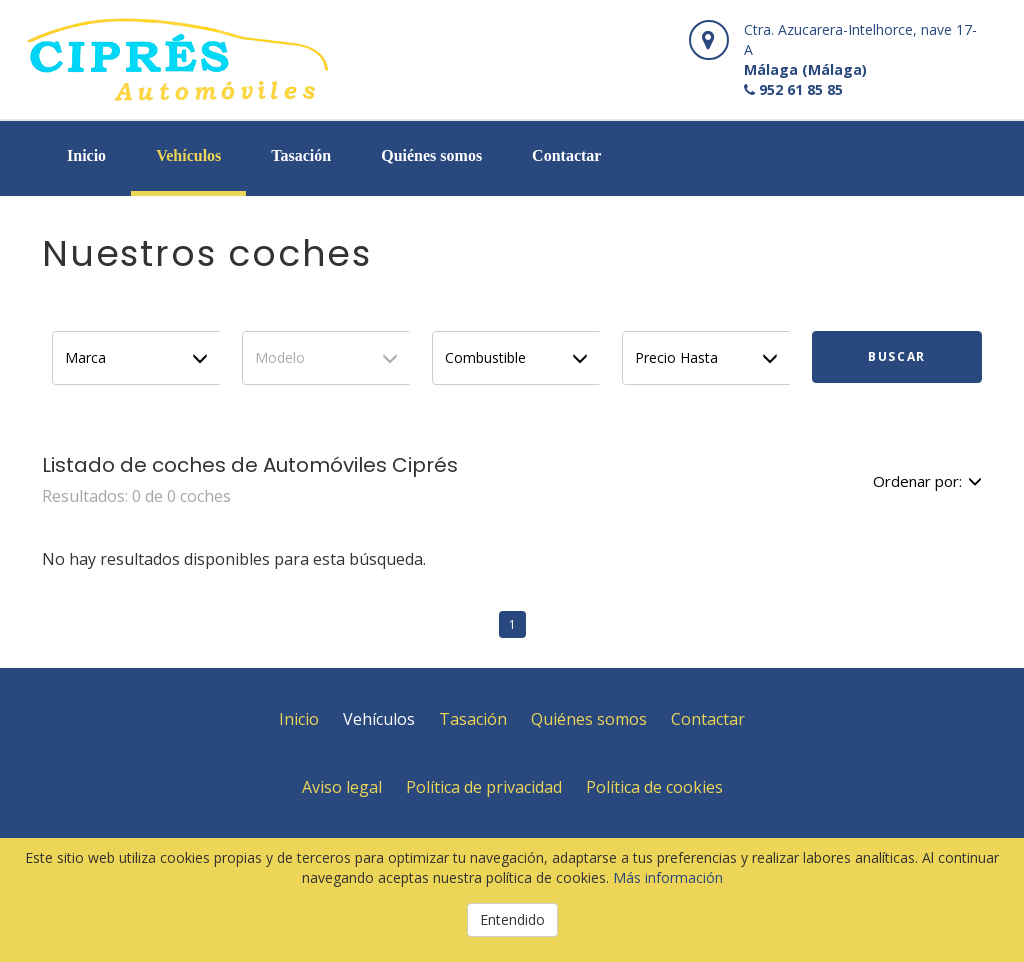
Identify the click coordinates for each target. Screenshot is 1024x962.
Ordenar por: (927, 481)
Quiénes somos (431, 155)
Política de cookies (654, 787)
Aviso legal (342, 787)
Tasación (301, 155)
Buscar (897, 356)
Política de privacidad (484, 787)
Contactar (566, 155)
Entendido (512, 919)
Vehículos (188, 155)
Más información (668, 877)
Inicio (86, 155)
